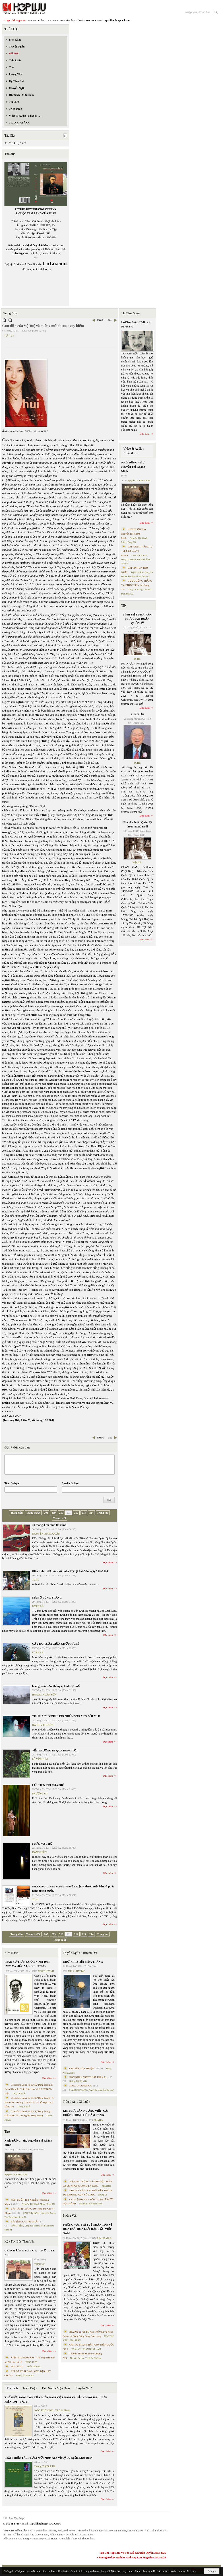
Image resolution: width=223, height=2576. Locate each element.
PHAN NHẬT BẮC (76, 1971)
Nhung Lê (102, 2194)
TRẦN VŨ (76, 2349)
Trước (100, 320)
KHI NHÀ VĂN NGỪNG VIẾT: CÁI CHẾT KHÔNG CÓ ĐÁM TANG (85, 2113)
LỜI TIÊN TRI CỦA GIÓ (48, 1785)
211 (68, 1512)
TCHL (35, 1579)
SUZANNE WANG (78, 2090)
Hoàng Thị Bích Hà (25, 2375)
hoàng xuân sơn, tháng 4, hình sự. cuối (56, 1686)
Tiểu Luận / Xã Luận (76, 2101)
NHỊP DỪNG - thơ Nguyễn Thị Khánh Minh (28, 2143)
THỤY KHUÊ (18, 2093)
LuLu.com (58, 245)
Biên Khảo (11, 1953)
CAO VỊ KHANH (31, 2213)
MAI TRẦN (75, 2340)
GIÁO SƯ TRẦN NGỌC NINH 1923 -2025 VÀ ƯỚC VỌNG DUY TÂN (27, 1964)
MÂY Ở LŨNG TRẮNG (47, 1597)
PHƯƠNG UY (40, 1793)
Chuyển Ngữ (83, 2388)
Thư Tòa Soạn (130, 313)
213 (84, 1512)
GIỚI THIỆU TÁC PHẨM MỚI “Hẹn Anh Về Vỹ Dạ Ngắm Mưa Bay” (48, 2457)
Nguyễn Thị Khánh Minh (15, 2174)
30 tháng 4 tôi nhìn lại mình (49, 1525)
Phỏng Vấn (70, 2215)
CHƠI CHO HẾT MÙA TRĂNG (83, 1961)
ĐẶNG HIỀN (39, 1852)
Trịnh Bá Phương (93, 2358)
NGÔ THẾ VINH (46, 1971)
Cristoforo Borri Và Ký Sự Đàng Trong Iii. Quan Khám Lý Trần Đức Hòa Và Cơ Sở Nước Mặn (28, 2089)
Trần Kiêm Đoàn (104, 2238)
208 (46, 1512)
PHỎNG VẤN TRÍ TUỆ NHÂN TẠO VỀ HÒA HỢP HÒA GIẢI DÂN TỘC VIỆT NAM (87, 2229)
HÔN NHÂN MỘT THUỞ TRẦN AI (87, 2077)
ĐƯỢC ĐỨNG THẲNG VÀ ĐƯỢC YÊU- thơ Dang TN (136, 585)
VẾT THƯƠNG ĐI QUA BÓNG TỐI (55, 1750)
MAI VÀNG (17, 2366)
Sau (110, 320)
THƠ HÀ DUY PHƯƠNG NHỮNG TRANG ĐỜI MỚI (66, 1716)
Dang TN (50, 2204)
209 (54, 1512)
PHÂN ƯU (137, 714)
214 (91, 1512)
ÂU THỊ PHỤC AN (15, 143)
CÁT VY (9, 335)
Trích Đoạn (30, 2388)
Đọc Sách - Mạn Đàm (56, 2388)
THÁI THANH (33, 2366)
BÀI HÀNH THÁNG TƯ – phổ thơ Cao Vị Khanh (137, 551)
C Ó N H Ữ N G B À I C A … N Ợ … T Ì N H (29, 2253)
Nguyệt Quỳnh (77, 2358)
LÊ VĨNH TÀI (40, 1759)
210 (61, 1512)
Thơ (7, 2131)
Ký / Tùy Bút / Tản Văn (19, 2241)
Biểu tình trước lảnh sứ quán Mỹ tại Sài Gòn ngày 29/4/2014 (70, 1571)
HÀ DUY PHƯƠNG (43, 1724)
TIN (123, 605)
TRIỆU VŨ (39, 2264)
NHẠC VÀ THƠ (42, 1843)
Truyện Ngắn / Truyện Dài (80, 1953)
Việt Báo (137, 862)
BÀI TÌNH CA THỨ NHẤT (25, 2221)
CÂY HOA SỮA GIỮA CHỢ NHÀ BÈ (55, 1643)
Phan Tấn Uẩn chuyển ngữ (101, 2090)
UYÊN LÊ (37, 1606)
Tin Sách (12, 2388)
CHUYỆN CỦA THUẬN (81, 2068)
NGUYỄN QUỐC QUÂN (46, 1533)
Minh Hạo (98, 2120)
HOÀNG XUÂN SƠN (44, 1694)
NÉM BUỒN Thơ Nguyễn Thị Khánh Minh (133, 533)
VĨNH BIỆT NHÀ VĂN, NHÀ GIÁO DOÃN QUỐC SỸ (137, 619)
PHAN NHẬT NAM (92, 2349)
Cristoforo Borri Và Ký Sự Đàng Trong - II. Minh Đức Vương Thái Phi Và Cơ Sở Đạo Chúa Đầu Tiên (29, 2102)
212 (76, 1512)
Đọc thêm (108, 1562)
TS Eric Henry (63, 2410)
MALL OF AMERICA (80, 2085)
